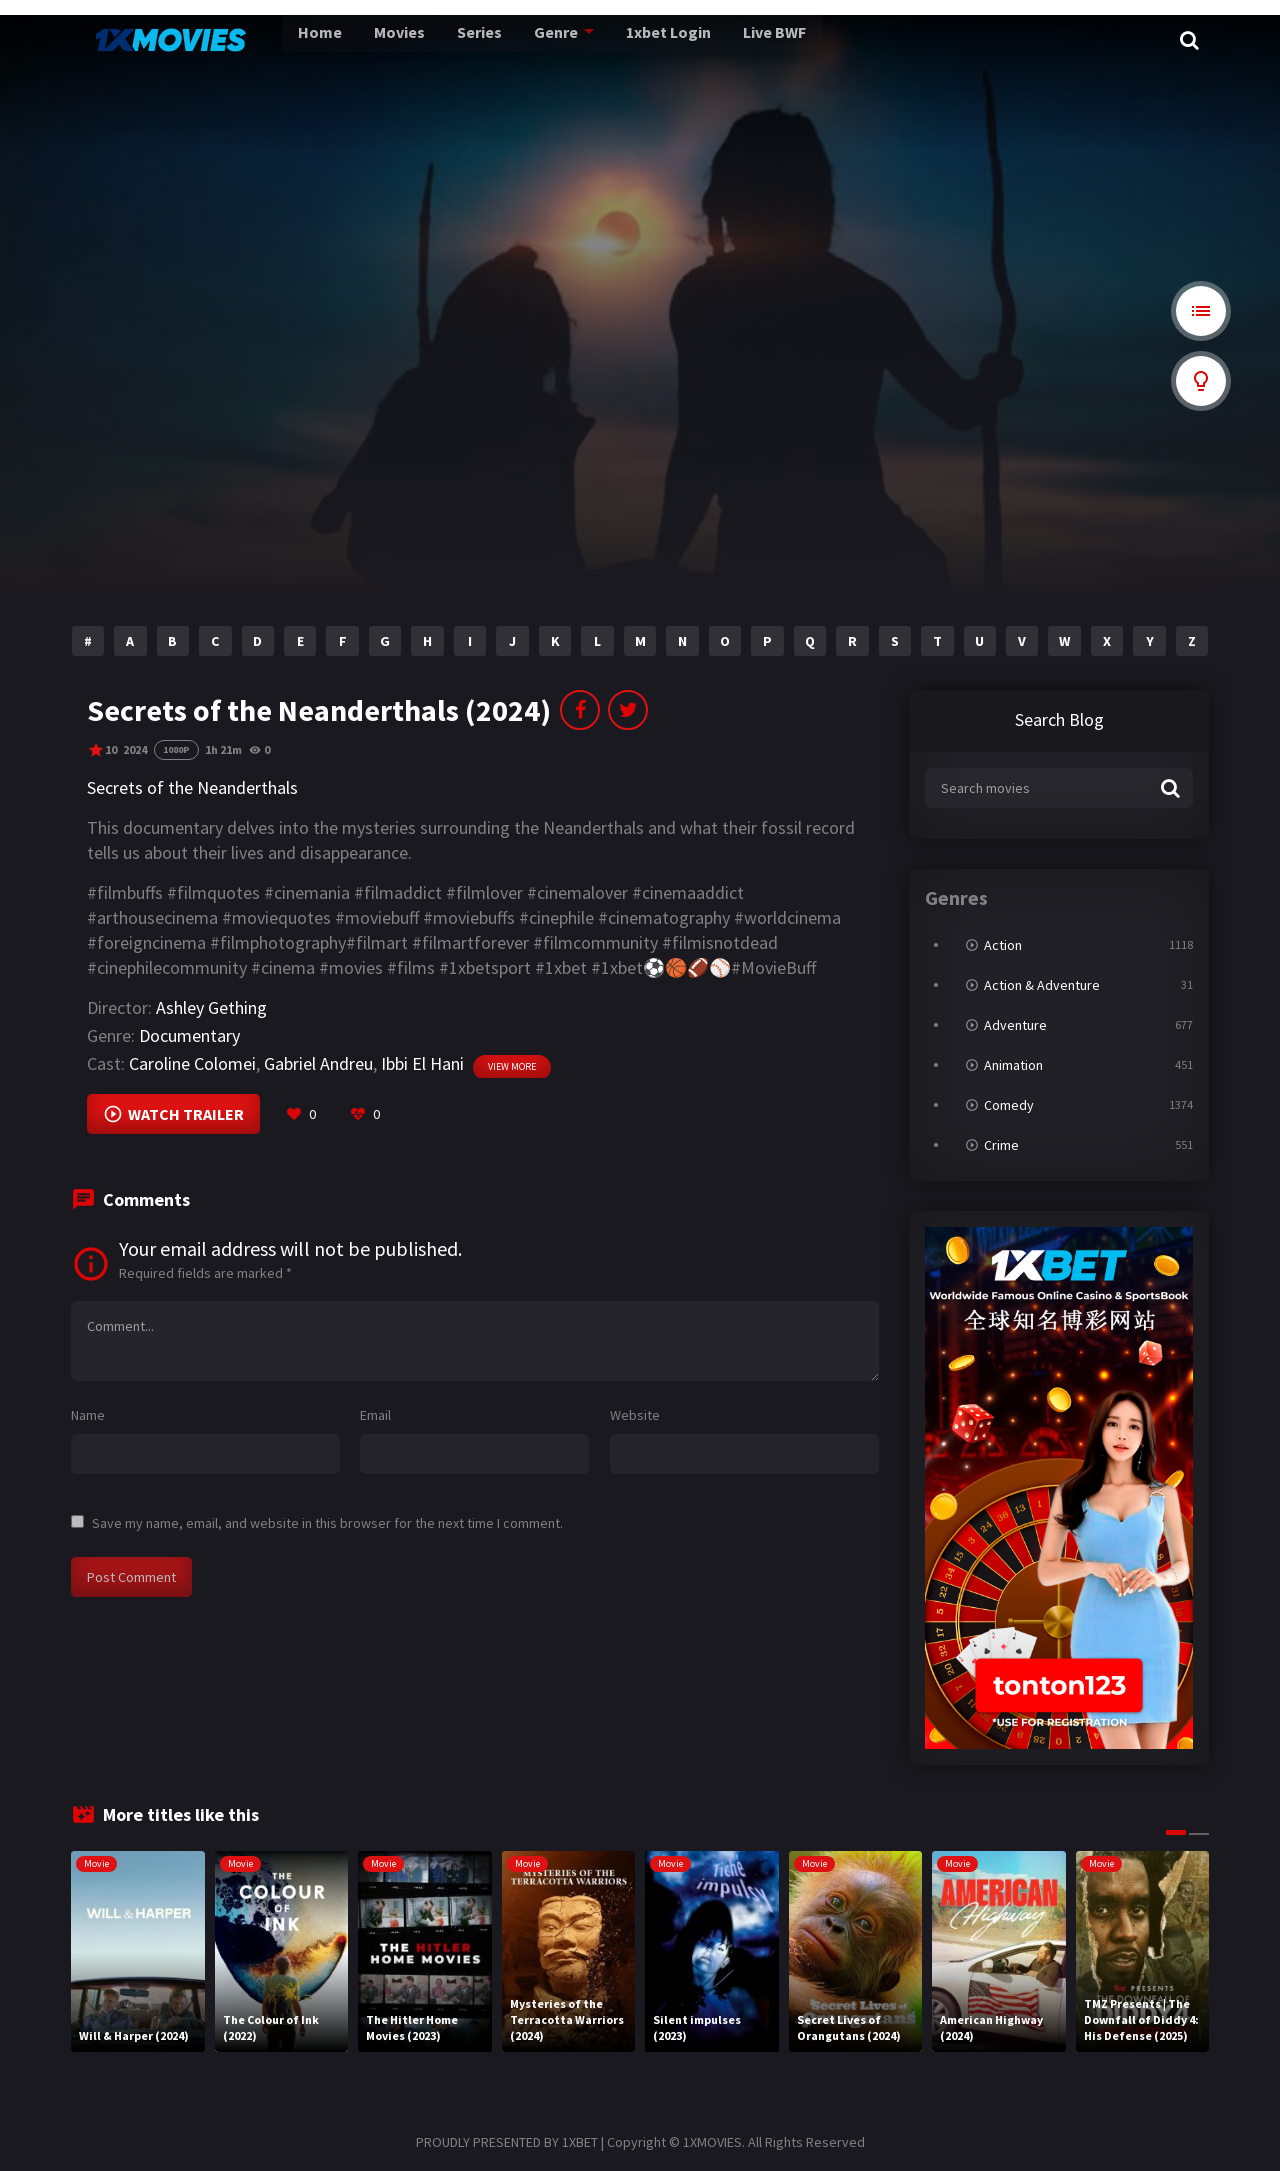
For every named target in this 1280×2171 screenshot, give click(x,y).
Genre (505, 40)
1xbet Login (615, 40)
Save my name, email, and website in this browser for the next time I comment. (327, 1523)
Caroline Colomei (192, 1063)
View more (512, 1066)
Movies (355, 40)
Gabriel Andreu (318, 1063)
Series (432, 40)
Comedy (1009, 1105)
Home (278, 40)
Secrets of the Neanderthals (192, 787)
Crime (1001, 1145)
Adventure (1015, 1025)
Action (1003, 945)
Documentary (189, 1035)
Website (635, 1415)
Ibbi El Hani (422, 1063)
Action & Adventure (1042, 985)
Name (88, 1415)
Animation (1013, 1065)
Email (375, 1415)
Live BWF (719, 40)
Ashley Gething (211, 1007)
